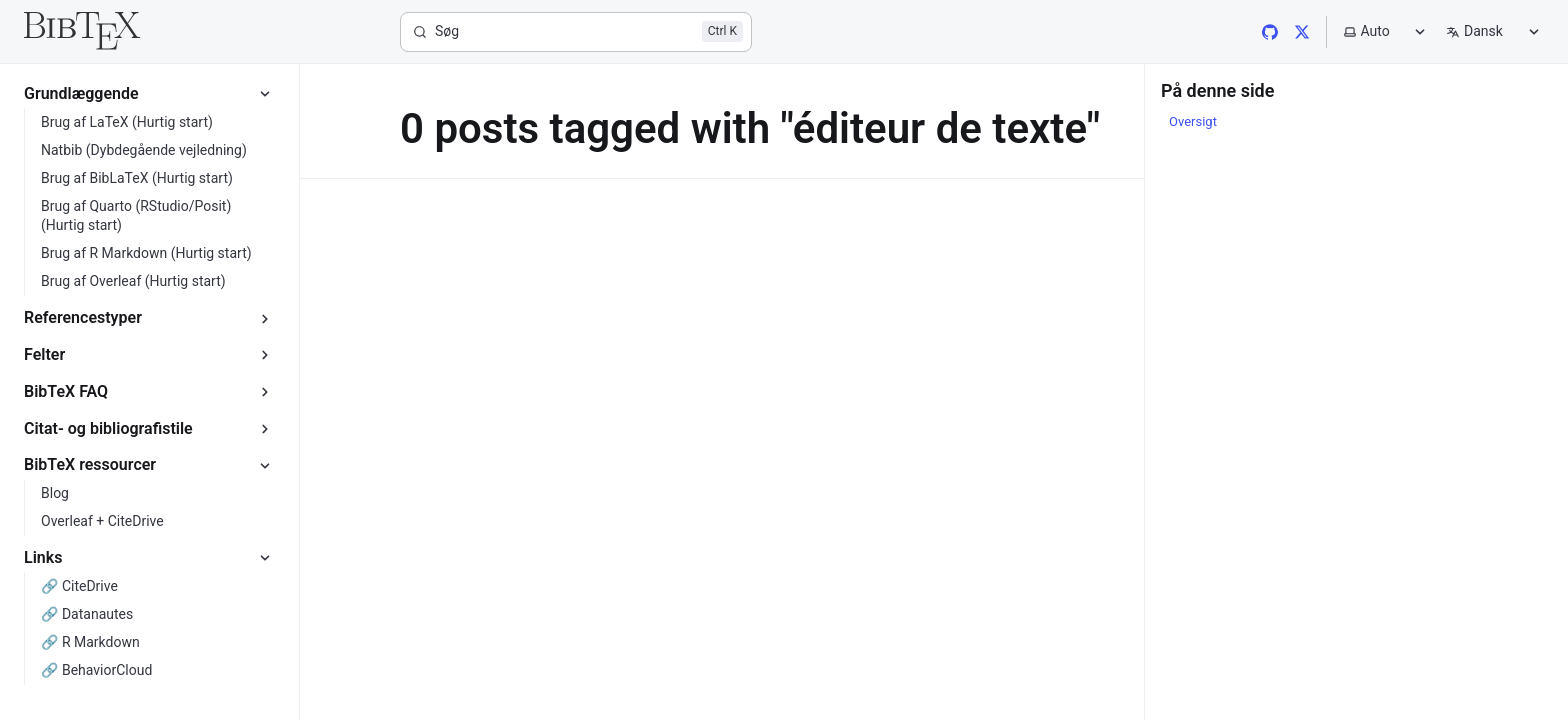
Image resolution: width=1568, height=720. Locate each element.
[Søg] (576, 32)
